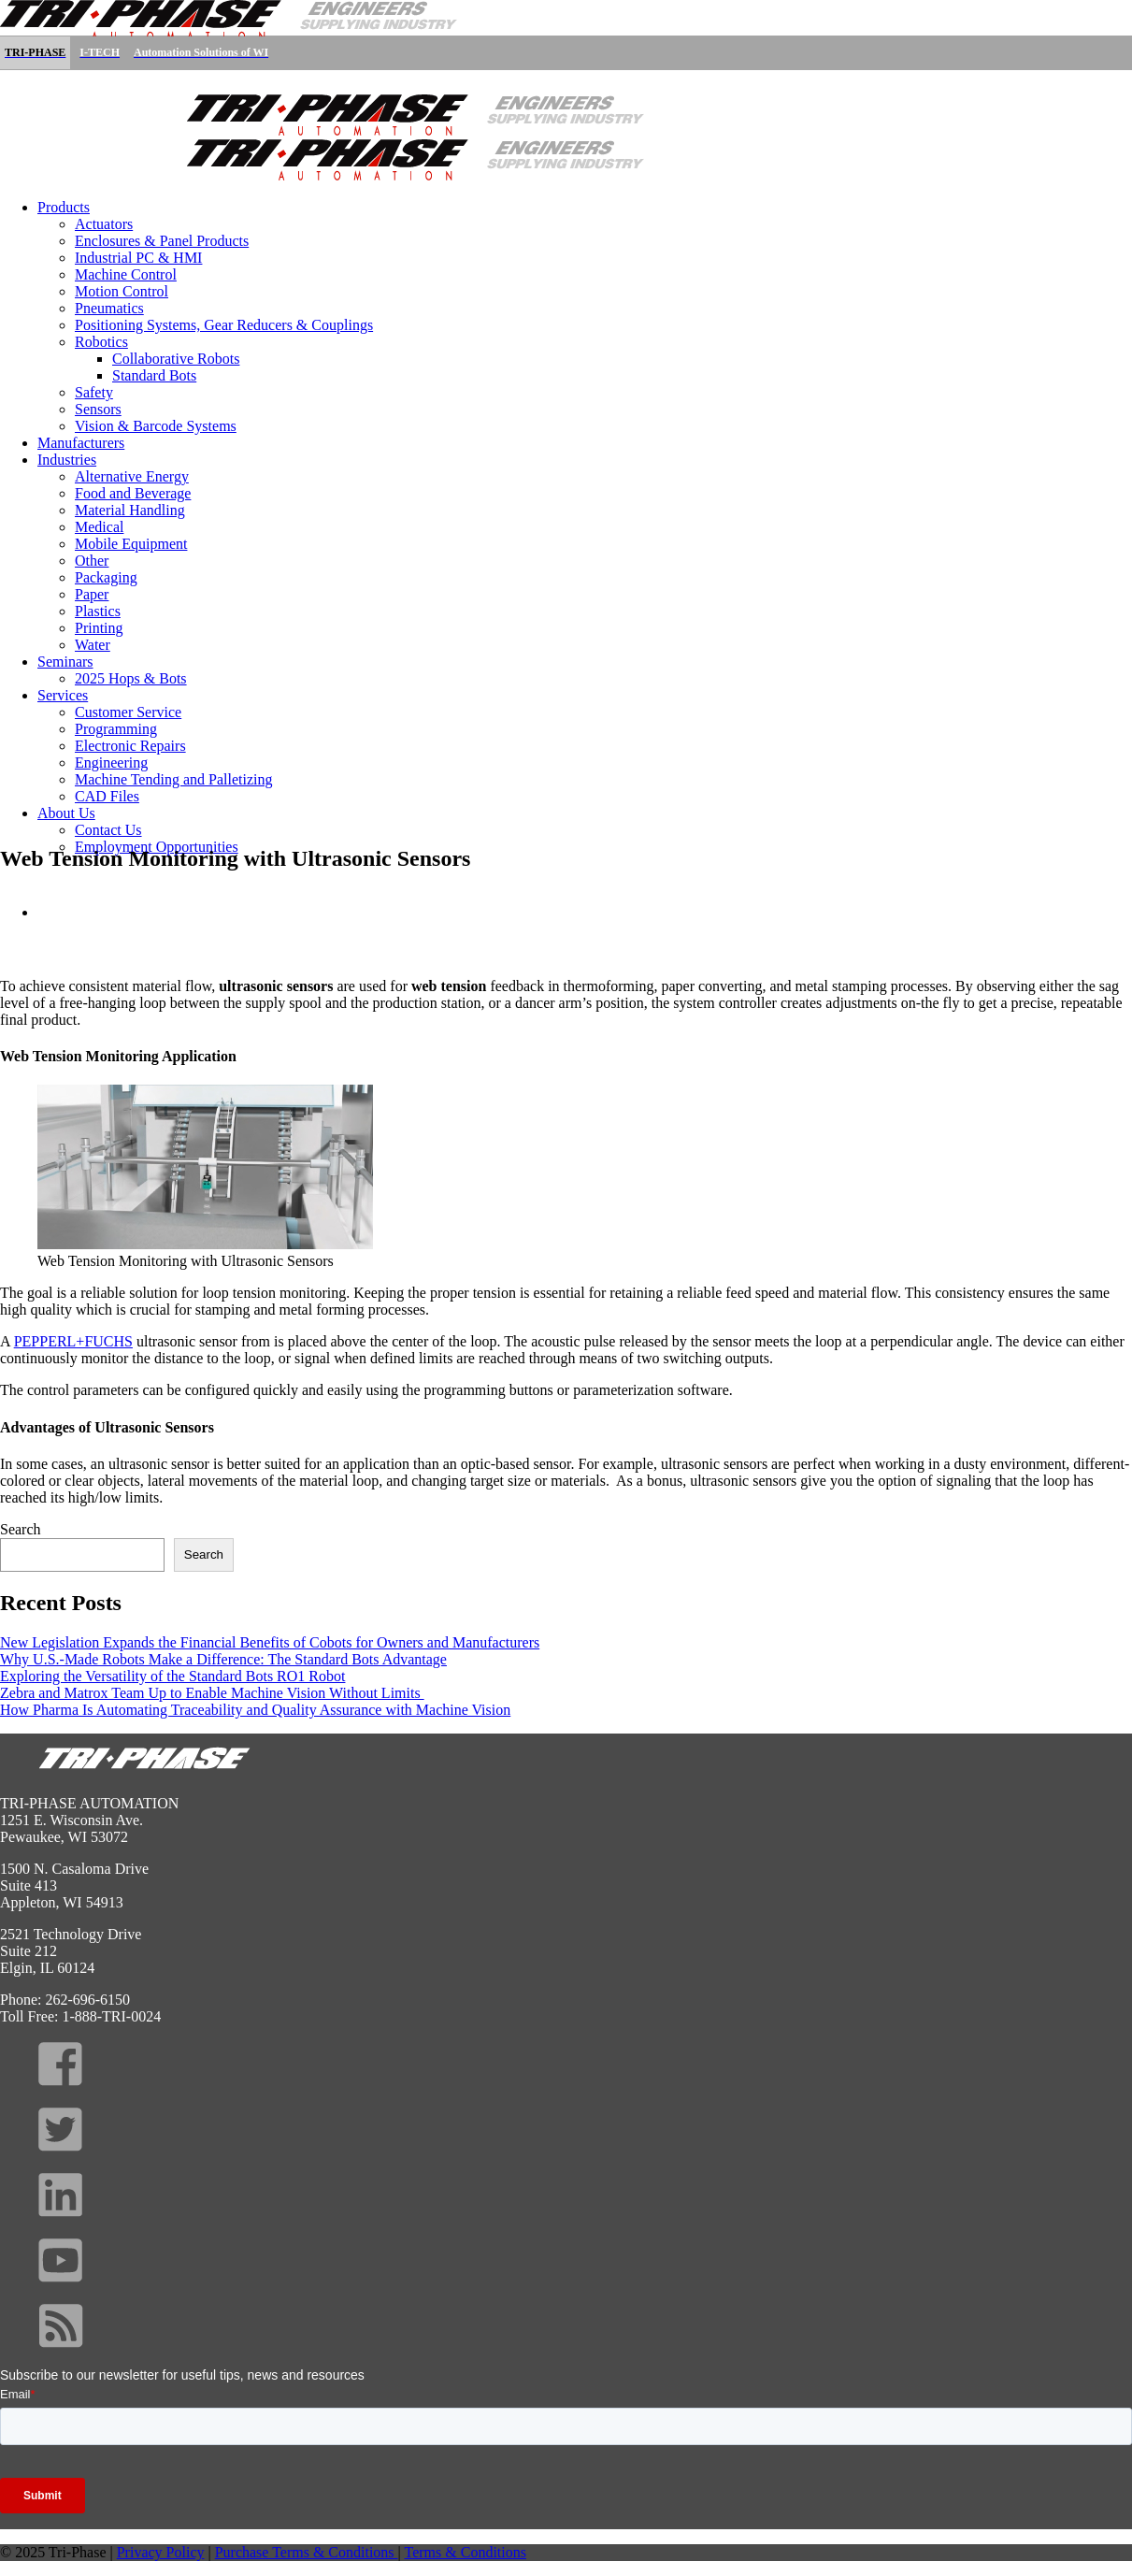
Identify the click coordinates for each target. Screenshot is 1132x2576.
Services (62, 695)
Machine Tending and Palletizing (173, 779)
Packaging (106, 577)
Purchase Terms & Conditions (306, 2552)
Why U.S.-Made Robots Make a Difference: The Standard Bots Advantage (223, 1659)
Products (63, 207)
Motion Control (121, 291)
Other (91, 560)
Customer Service (128, 712)
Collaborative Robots (175, 359)
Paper (91, 594)
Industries (66, 460)
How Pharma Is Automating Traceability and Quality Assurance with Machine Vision (255, 1710)
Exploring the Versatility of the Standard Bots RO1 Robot (172, 1676)
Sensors (98, 409)
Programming (116, 729)
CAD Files (107, 796)
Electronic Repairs (130, 746)
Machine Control (126, 274)
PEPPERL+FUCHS (73, 1341)
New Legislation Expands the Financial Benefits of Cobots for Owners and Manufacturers (269, 1642)
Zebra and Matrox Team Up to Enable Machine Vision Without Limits (212, 1693)
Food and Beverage (133, 493)
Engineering (111, 762)
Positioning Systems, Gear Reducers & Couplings (224, 325)
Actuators (104, 224)
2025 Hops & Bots (131, 678)
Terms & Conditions (465, 2552)
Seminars (65, 661)
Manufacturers (80, 443)
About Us (66, 813)
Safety (94, 392)
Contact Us (108, 830)
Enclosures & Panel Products (162, 241)
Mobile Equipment (131, 544)
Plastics (98, 611)
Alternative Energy (132, 476)
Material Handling (130, 510)
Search (20, 1529)
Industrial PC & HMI (138, 258)
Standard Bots (154, 375)
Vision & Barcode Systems (155, 426)
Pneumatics (109, 308)
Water (92, 645)
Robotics (101, 342)
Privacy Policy (161, 2552)
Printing (99, 628)
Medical (99, 527)
